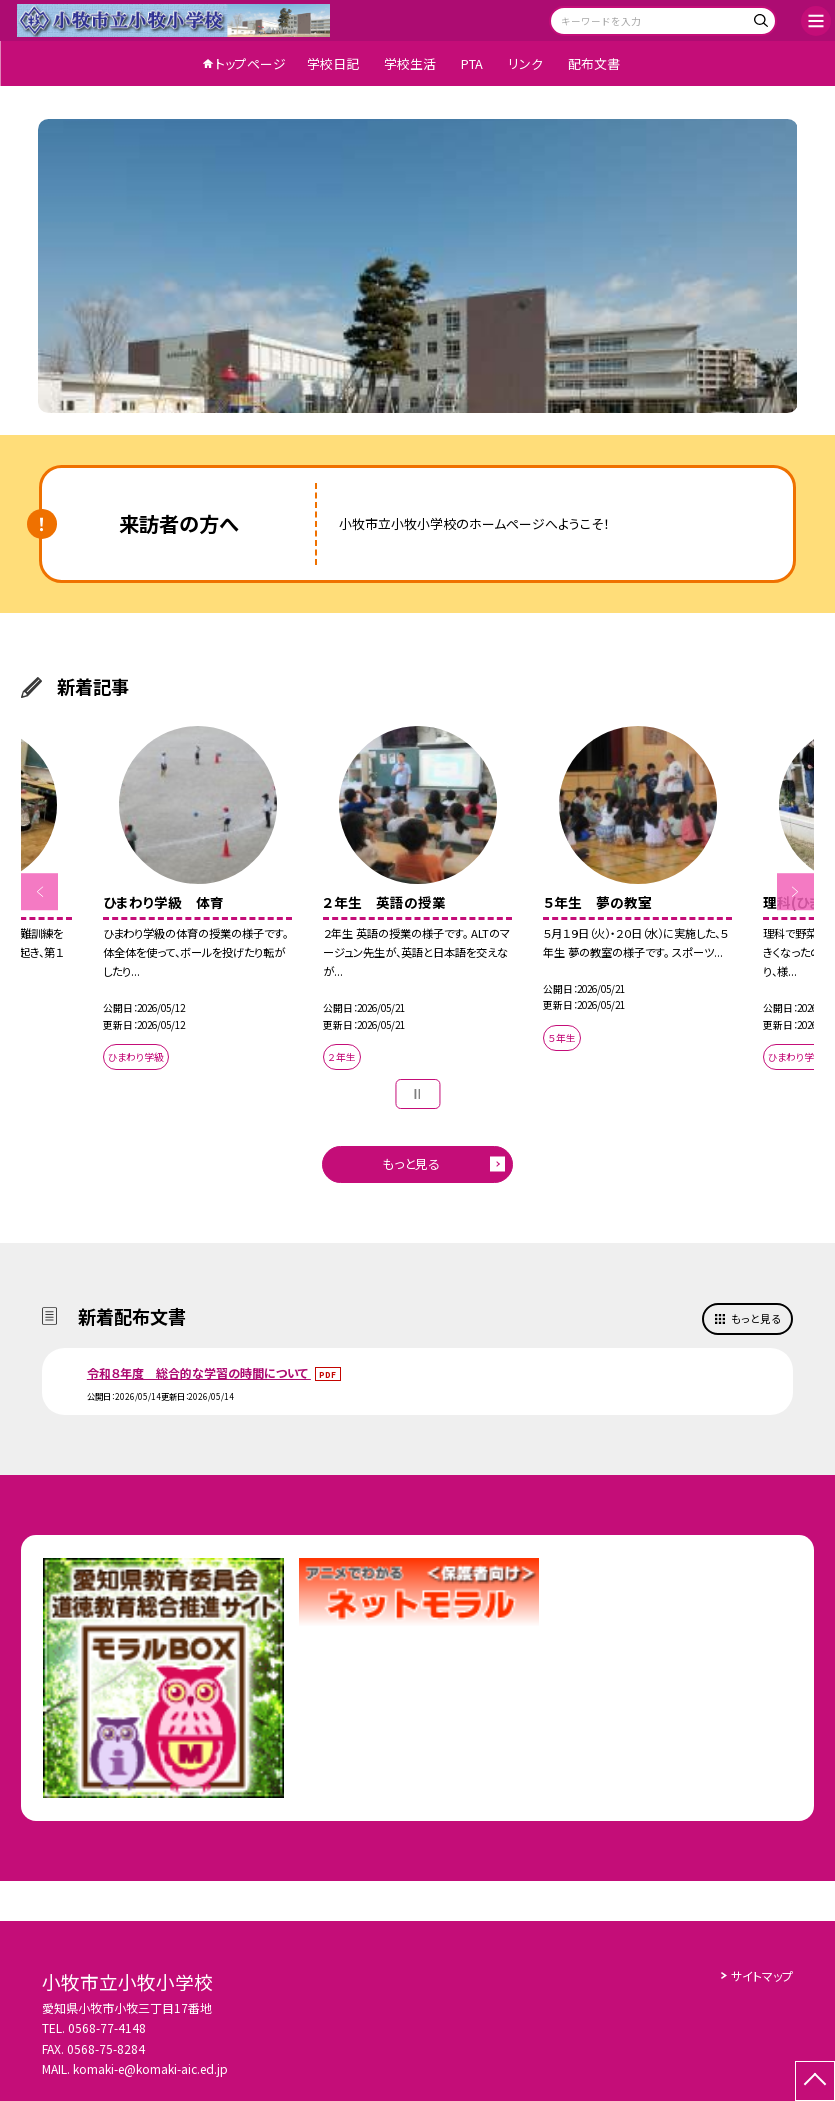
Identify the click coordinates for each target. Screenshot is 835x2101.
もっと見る (411, 1163)
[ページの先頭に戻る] (815, 2081)
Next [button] (796, 892)
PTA (472, 63)
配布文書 (594, 63)
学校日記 (333, 63)
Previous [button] (40, 892)
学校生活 (410, 63)
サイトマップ (762, 1975)
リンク (525, 63)
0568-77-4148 (107, 2027)
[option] (418, 266)
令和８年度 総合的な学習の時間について (199, 1372)
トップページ (250, 63)
